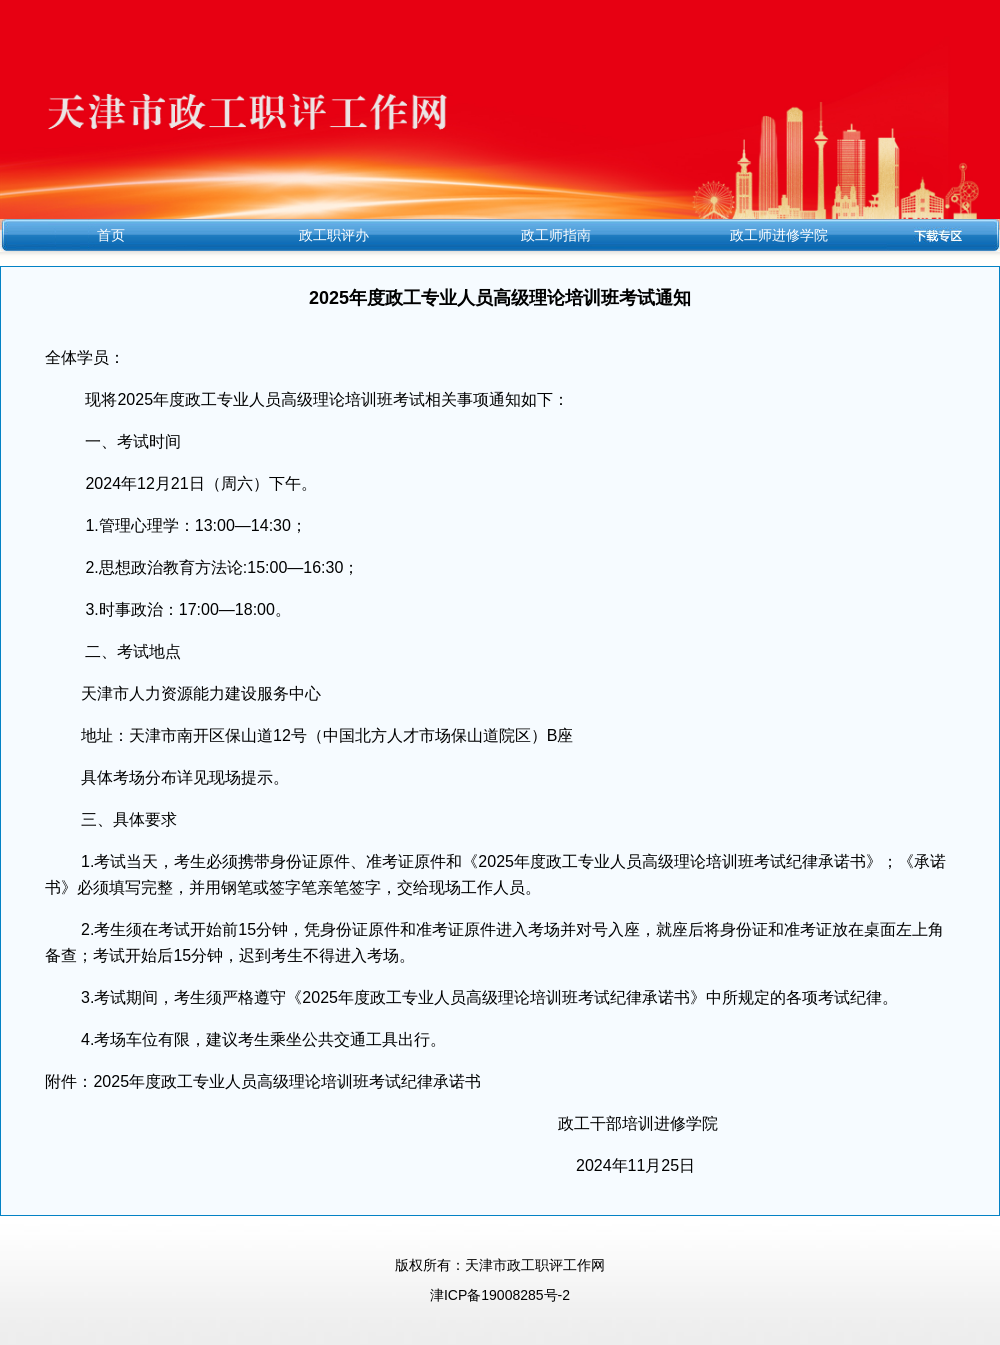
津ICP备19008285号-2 (500, 1295)
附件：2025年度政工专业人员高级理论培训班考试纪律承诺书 (263, 1081)
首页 (111, 235)
